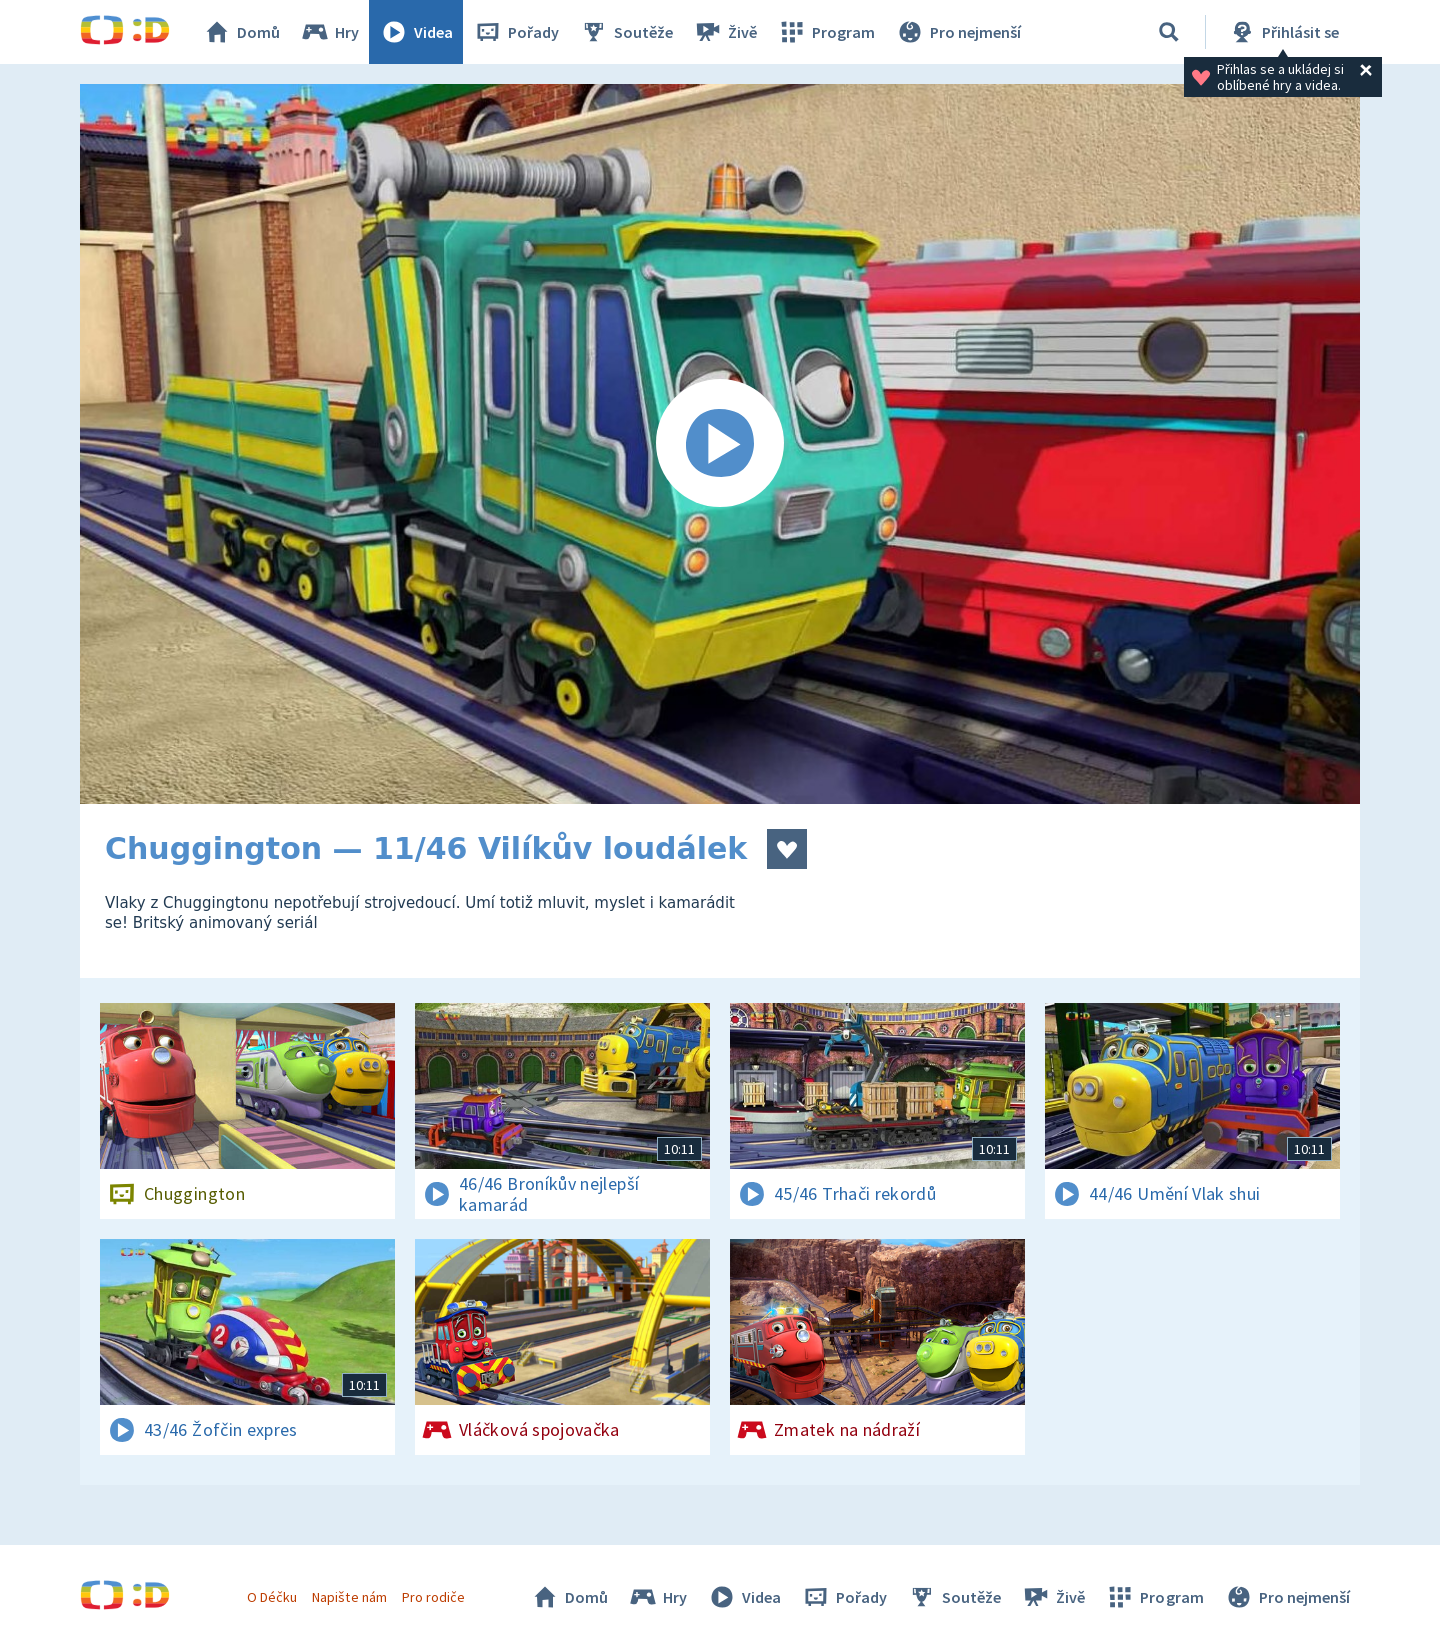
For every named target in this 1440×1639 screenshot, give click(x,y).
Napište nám (349, 1597)
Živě (725, 32)
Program (826, 32)
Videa (416, 32)
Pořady (516, 32)
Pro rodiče (433, 1597)
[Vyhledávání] (1169, 32)
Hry (329, 32)
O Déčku (272, 1597)
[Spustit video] (720, 444)
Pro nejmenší (958, 32)
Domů (241, 32)
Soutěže (626, 32)
